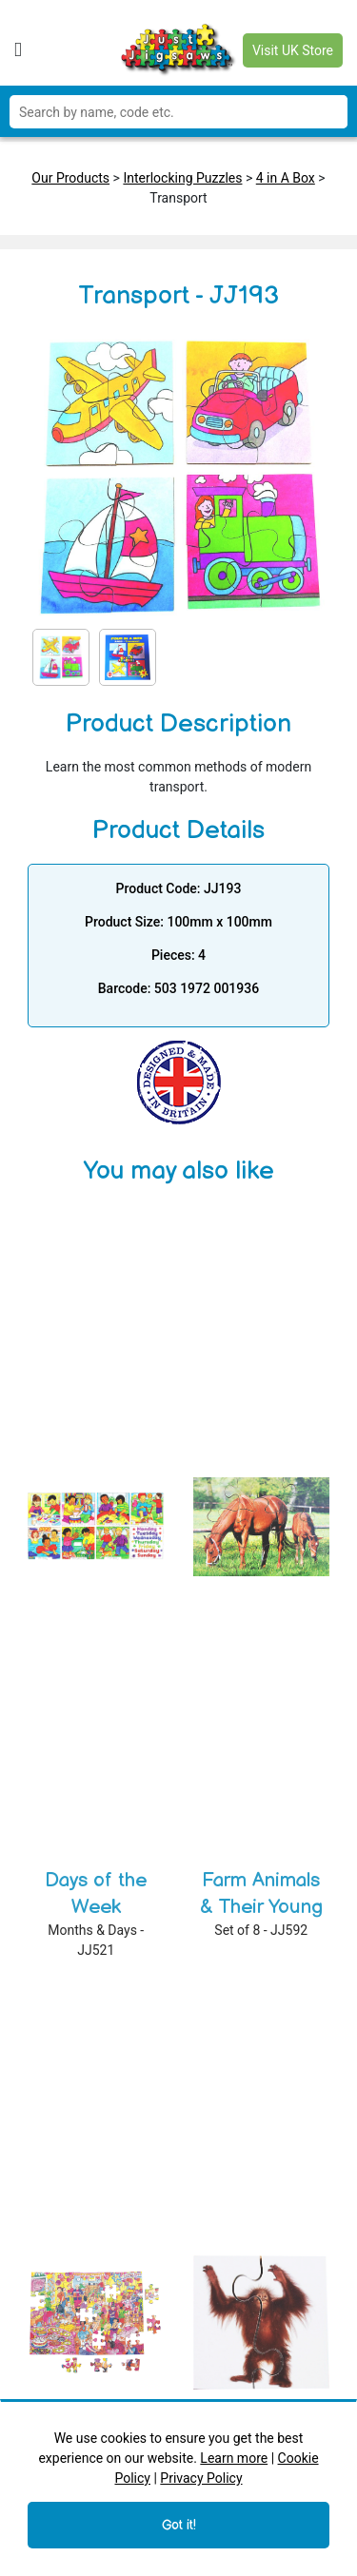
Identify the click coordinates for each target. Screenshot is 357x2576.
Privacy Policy (201, 2478)
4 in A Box (285, 177)
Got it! (179, 2525)
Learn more (234, 2458)
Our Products (70, 177)
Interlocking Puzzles (182, 177)
